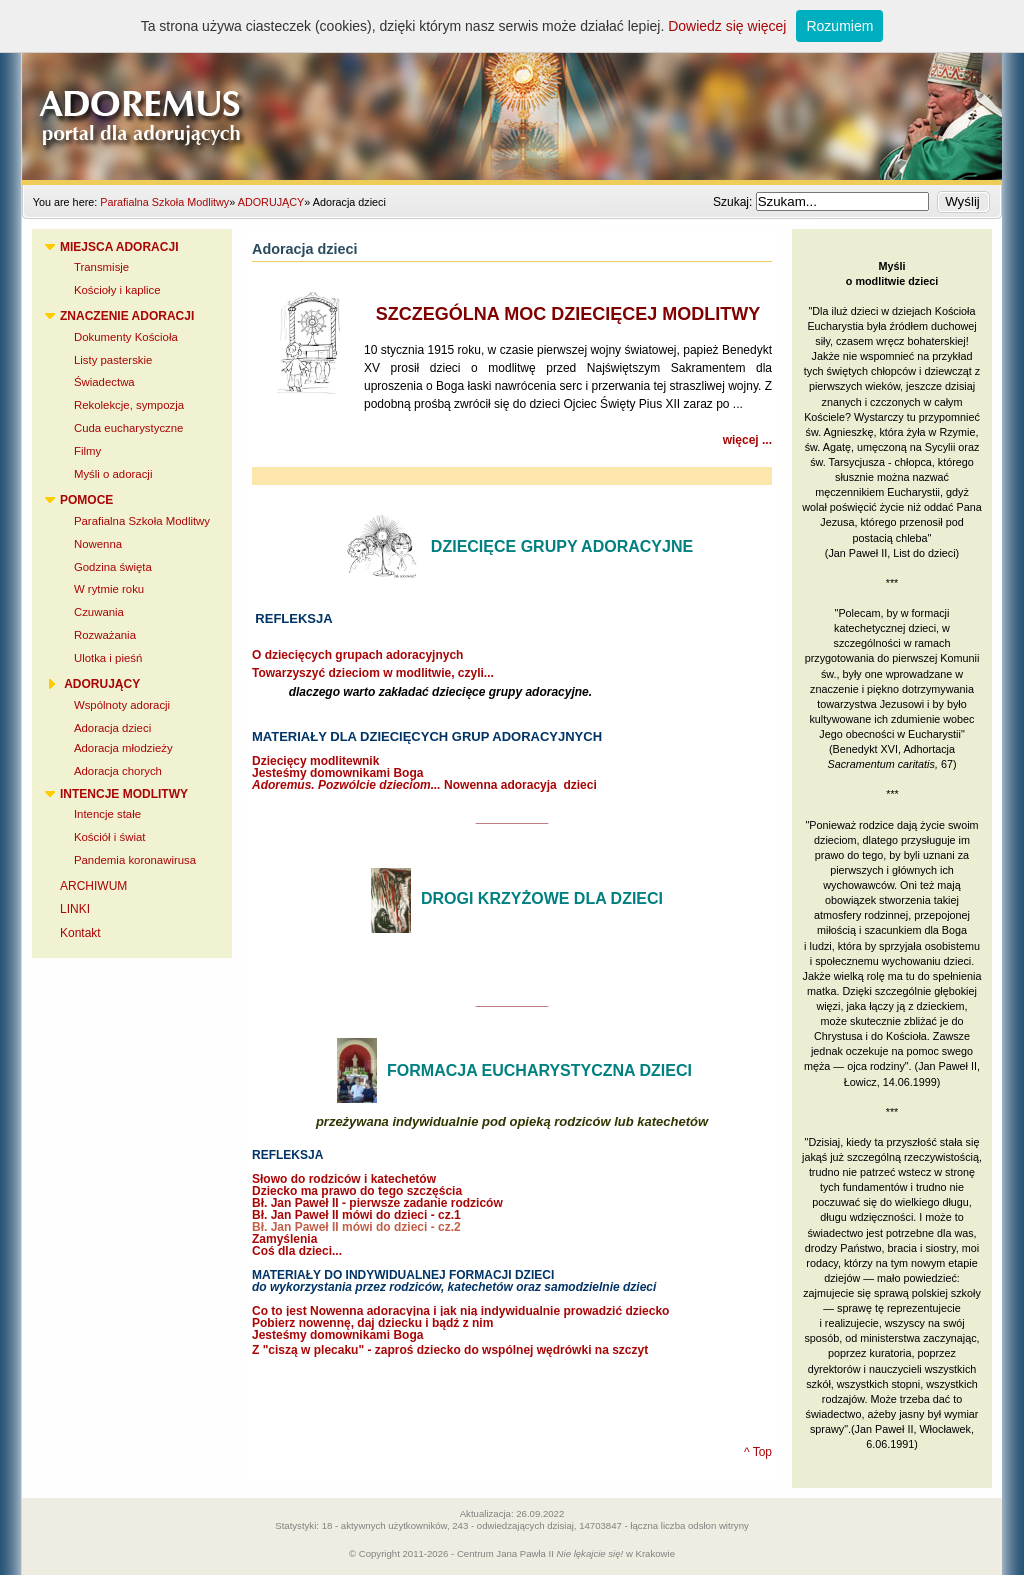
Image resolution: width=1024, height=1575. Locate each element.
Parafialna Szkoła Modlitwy (164, 202)
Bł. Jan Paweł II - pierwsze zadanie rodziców (377, 1203)
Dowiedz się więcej (727, 26)
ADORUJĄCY (271, 202)
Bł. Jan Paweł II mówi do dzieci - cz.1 (356, 1215)
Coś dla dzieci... (297, 1251)
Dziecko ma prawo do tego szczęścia (357, 1191)
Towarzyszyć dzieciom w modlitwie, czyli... (373, 673)
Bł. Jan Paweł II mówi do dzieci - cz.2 (356, 1227)
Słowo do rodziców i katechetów (344, 1179)
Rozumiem (839, 26)
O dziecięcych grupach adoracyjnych (357, 655)
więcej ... (747, 440)
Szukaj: (734, 202)
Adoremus (512, 90)
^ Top (758, 1452)
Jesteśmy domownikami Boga (337, 773)
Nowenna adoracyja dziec (422, 785)
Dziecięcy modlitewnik (315, 761)
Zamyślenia (284, 1239)
